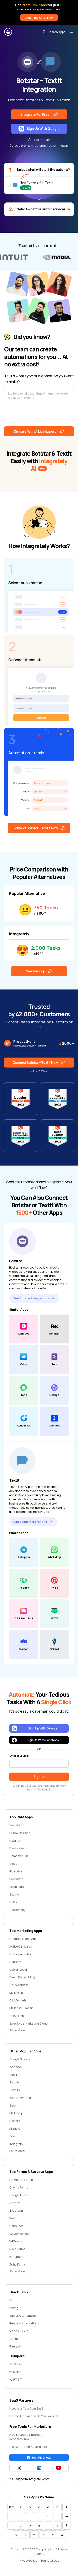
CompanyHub (18, 1856)
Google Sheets (19, 2059)
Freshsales (17, 1848)
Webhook (15, 2067)
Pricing (14, 2308)
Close (13, 1864)
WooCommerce (20, 2098)
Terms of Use (45, 1789)
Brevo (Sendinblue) (22, 1977)
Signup (14, 2339)
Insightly (15, 1840)
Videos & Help (18, 2331)
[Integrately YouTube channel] (58, 2468)
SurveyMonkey (19, 2234)
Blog (12, 2300)
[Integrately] (8, 32)
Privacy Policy (28, 2560)
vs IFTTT (15, 2379)
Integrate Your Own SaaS (26, 2408)
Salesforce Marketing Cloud (28, 2023)
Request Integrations (24, 2323)
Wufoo (14, 2218)
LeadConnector (20, 1954)
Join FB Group (39, 2457)
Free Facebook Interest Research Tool (25, 2437)
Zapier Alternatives (22, 2316)
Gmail (13, 2075)
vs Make (15, 2372)
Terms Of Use (49, 2560)
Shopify (14, 2082)
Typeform (16, 2210)
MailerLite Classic (21, 2008)
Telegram (16, 2144)
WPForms (15, 2241)
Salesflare (16, 1879)
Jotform (14, 2203)
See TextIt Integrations (33, 1522)
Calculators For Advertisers (28, 2447)
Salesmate (16, 1887)
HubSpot (15, 1962)
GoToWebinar (18, 1985)
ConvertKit (16, 2016)
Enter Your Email (19, 1756)
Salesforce (16, 1825)
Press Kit (15, 2346)
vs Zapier (15, 2364)
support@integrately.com (29, 2479)
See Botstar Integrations (34, 1298)
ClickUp (14, 2090)
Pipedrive (15, 1871)
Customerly (17, 1910)
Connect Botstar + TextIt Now (39, 828)
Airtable (14, 2128)
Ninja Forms (17, 2249)
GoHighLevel (18, 1969)
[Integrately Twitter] (19, 2468)
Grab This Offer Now (39, 18)
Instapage (16, 2257)
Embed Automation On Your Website (34, 2416)
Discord (14, 2121)
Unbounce (16, 2226)
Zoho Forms (17, 2264)
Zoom (13, 2136)
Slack (12, 2105)
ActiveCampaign (20, 1946)
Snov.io (14, 1894)
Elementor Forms (21, 2180)
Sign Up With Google (39, 129)
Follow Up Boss (19, 1833)
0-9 (11, 2507)
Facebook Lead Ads (23, 1939)
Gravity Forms (18, 2187)
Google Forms (19, 2195)
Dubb (13, 1902)
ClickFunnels (17, 2000)
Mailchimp (16, 1993)
